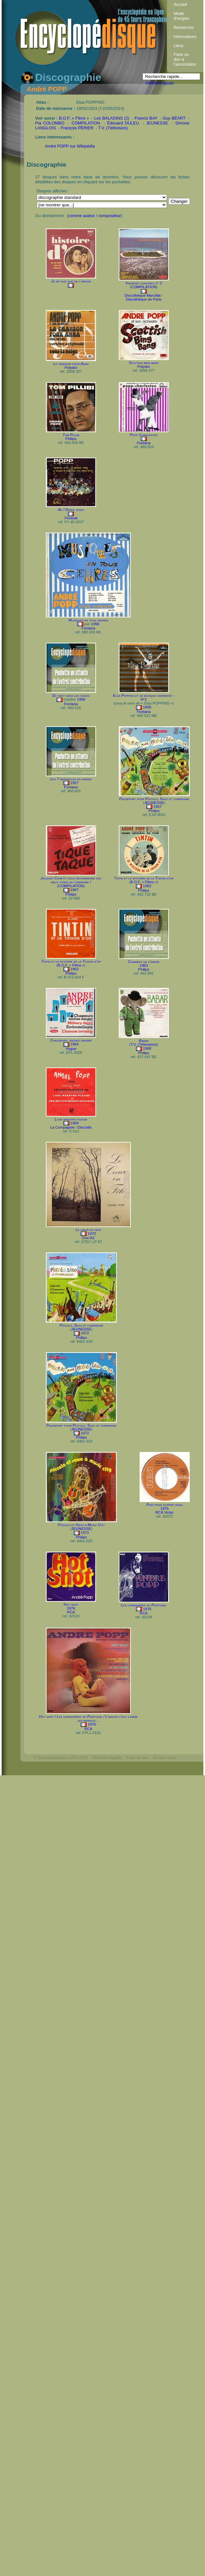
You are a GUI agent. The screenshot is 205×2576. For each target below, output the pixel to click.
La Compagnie (62, 1127)
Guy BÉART (174, 118)
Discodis (85, 1127)
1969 (74, 1123)
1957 (157, 807)
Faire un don (137, 1757)
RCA (71, 1612)
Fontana (143, 443)
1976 (71, 1608)
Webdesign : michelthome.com (61, 1769)
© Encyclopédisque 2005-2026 (61, 1757)
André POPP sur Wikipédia (70, 146)
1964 (74, 1044)
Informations (184, 36)
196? (74, 890)
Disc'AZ (88, 1238)
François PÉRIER (77, 127)
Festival (70, 518)
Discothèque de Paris (143, 299)
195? (74, 783)
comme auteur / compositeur (94, 215)
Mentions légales (107, 1757)
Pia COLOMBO (49, 123)
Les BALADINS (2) (112, 118)
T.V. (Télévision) (113, 127)
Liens (178, 45)
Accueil (180, 4)
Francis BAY (145, 118)
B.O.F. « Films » (74, 118)
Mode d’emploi (181, 16)
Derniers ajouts (160, 83)
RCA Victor (165, 1512)
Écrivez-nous (164, 1757)
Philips (70, 439)
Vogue (71, 1049)
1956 (95, 624)
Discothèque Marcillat (142, 295)
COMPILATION (86, 123)
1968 (147, 1048)
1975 (164, 1508)
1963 (144, 965)
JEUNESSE (157, 123)
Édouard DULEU (123, 123)
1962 (147, 886)
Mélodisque (102, 1769)
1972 (85, 1333)
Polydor (70, 367)
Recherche (183, 27)
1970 (92, 1234)
